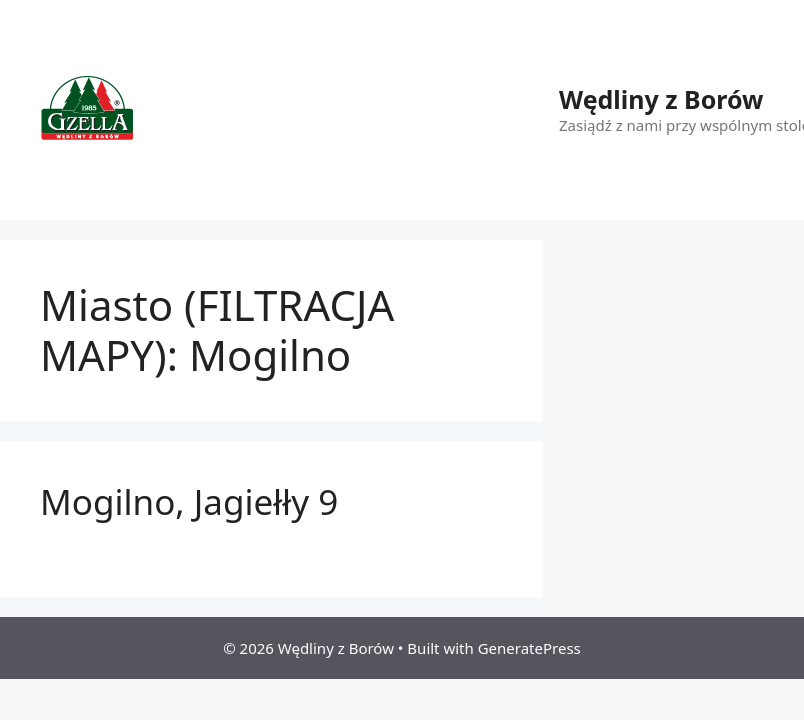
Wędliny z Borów (661, 99)
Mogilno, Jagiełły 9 (189, 501)
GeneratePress (529, 648)
